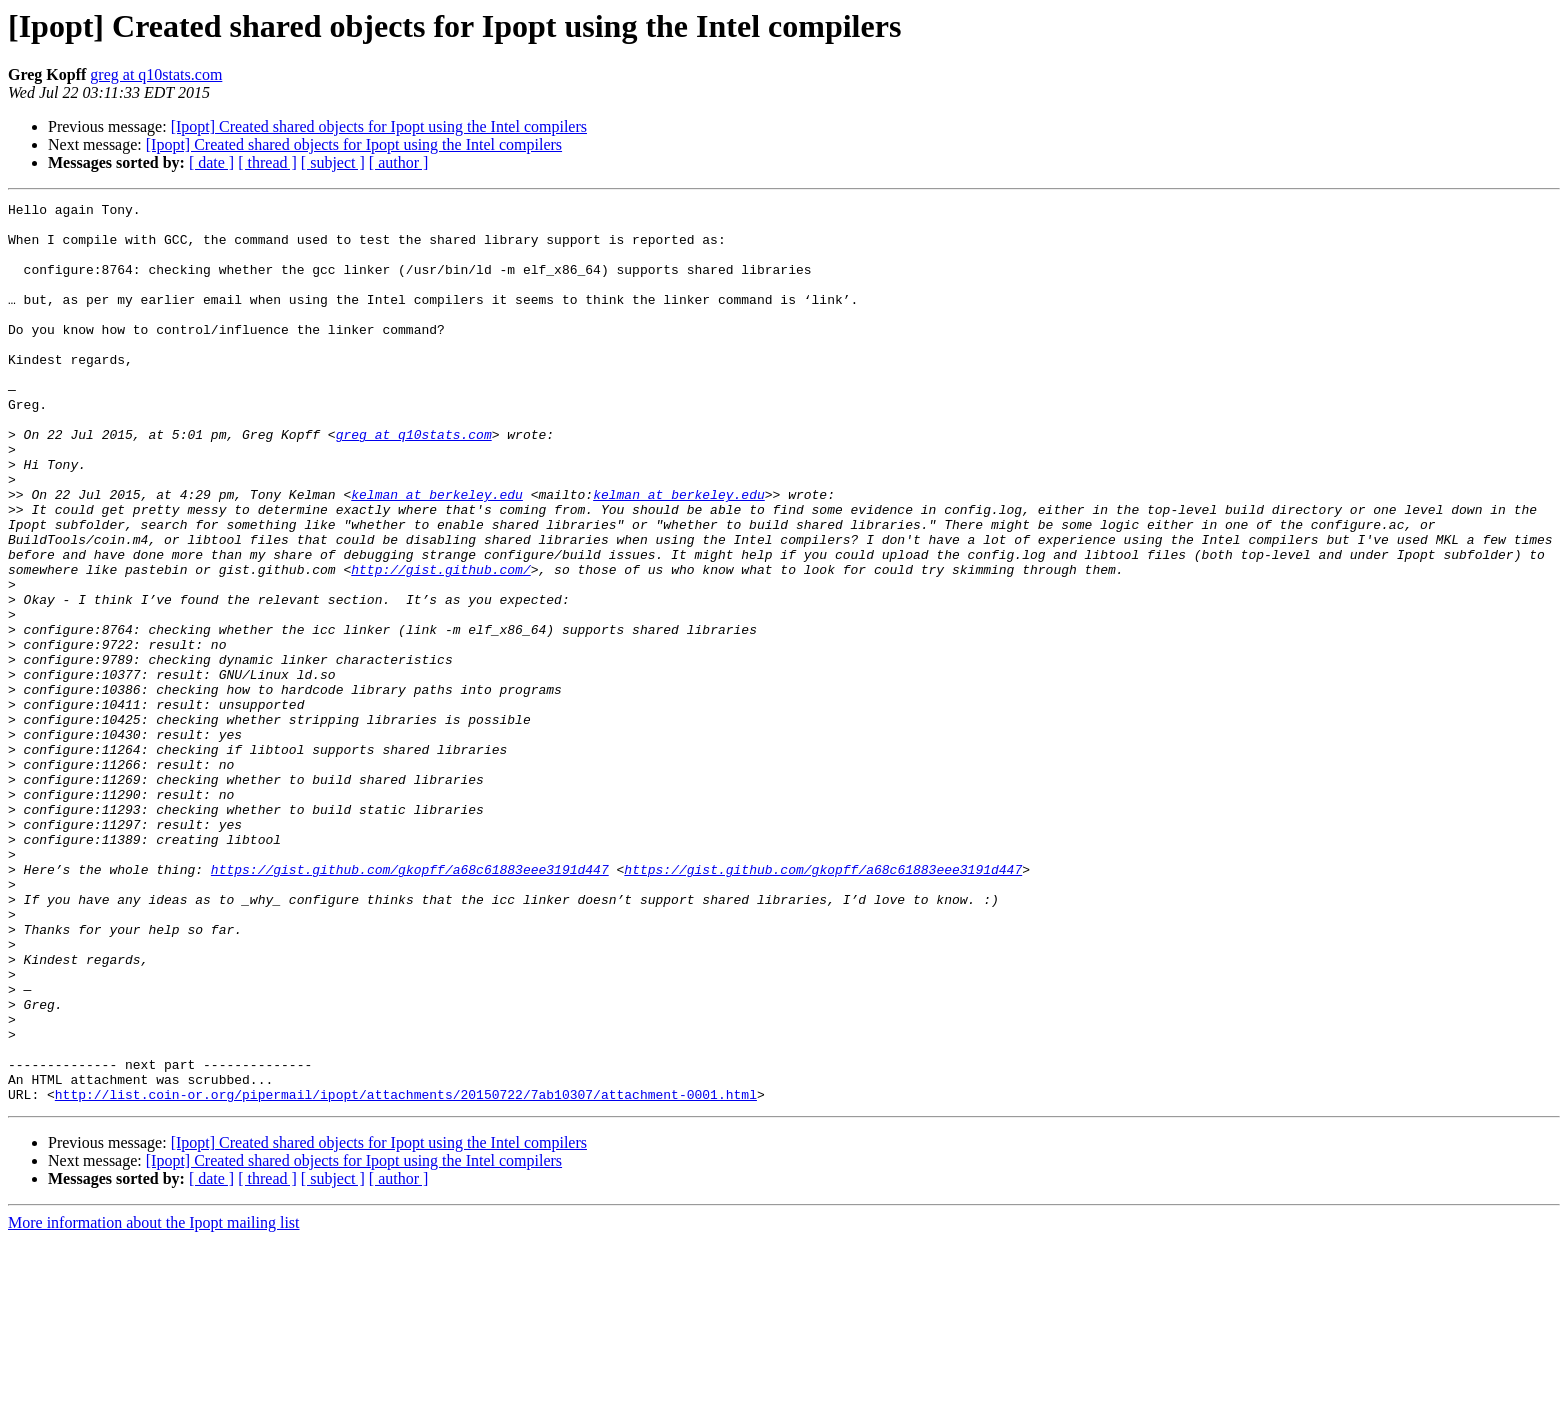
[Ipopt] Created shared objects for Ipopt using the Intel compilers (379, 126)
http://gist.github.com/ (440, 644)
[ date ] (211, 162)
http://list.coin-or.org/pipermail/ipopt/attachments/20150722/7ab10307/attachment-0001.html (406, 1274)
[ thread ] (267, 162)
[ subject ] (333, 162)
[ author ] (399, 162)
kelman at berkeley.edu (437, 554)
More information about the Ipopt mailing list (154, 1402)
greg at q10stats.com (156, 74)
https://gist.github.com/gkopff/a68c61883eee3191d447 (410, 1004)
